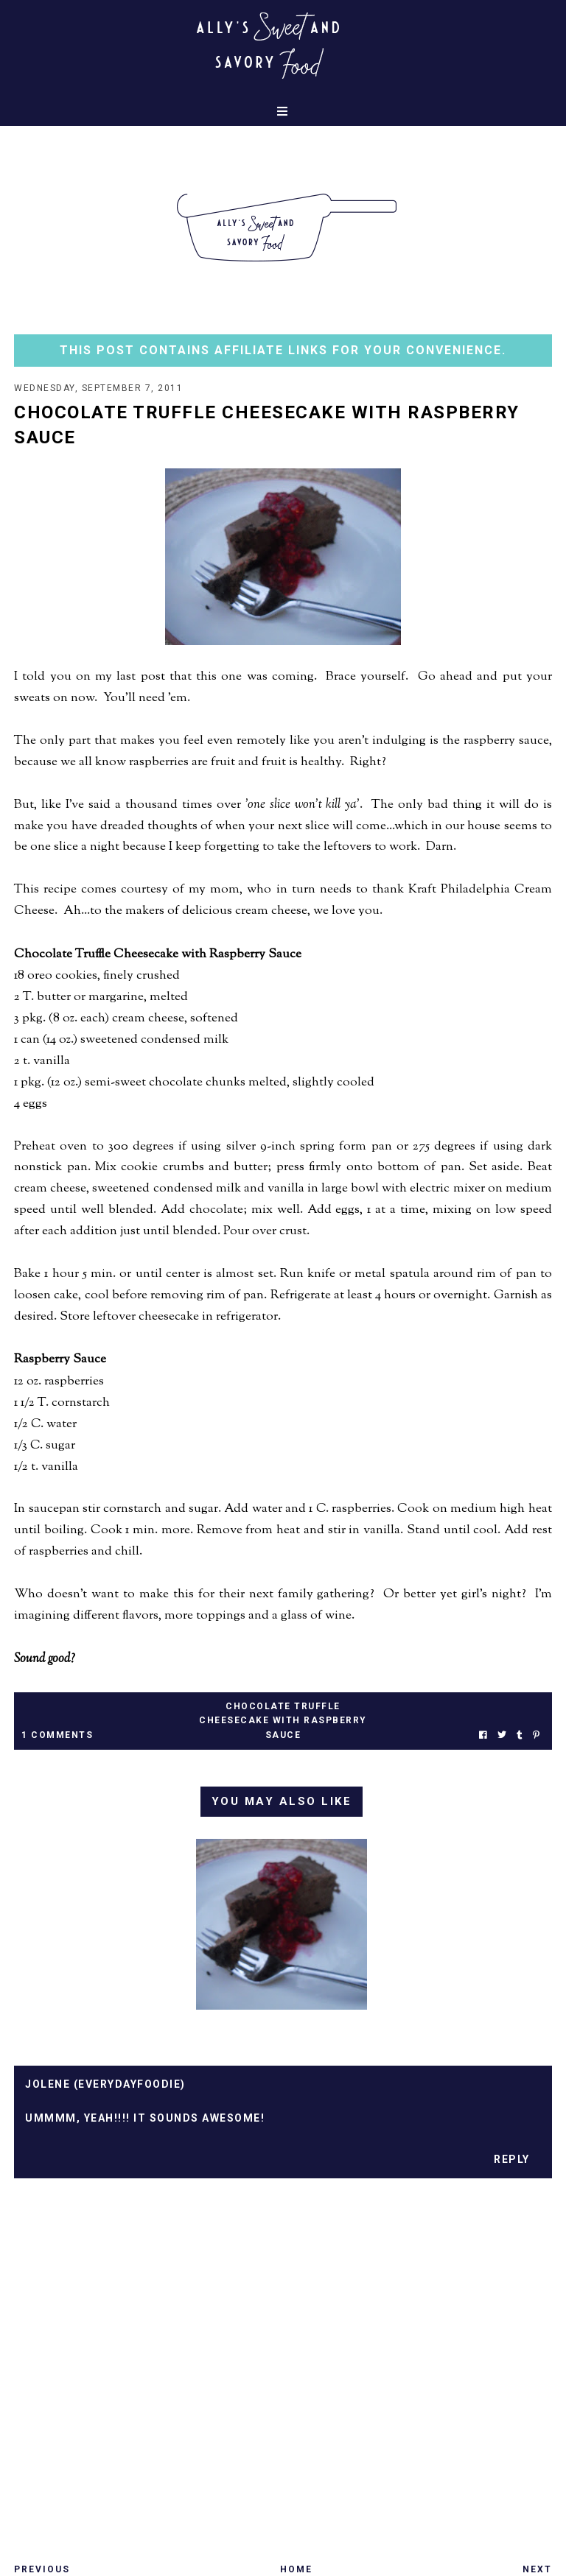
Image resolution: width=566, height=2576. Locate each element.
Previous (42, 2569)
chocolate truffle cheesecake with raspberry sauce (283, 1720)
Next (537, 2569)
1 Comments (57, 1735)
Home (296, 2569)
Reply (512, 2159)
